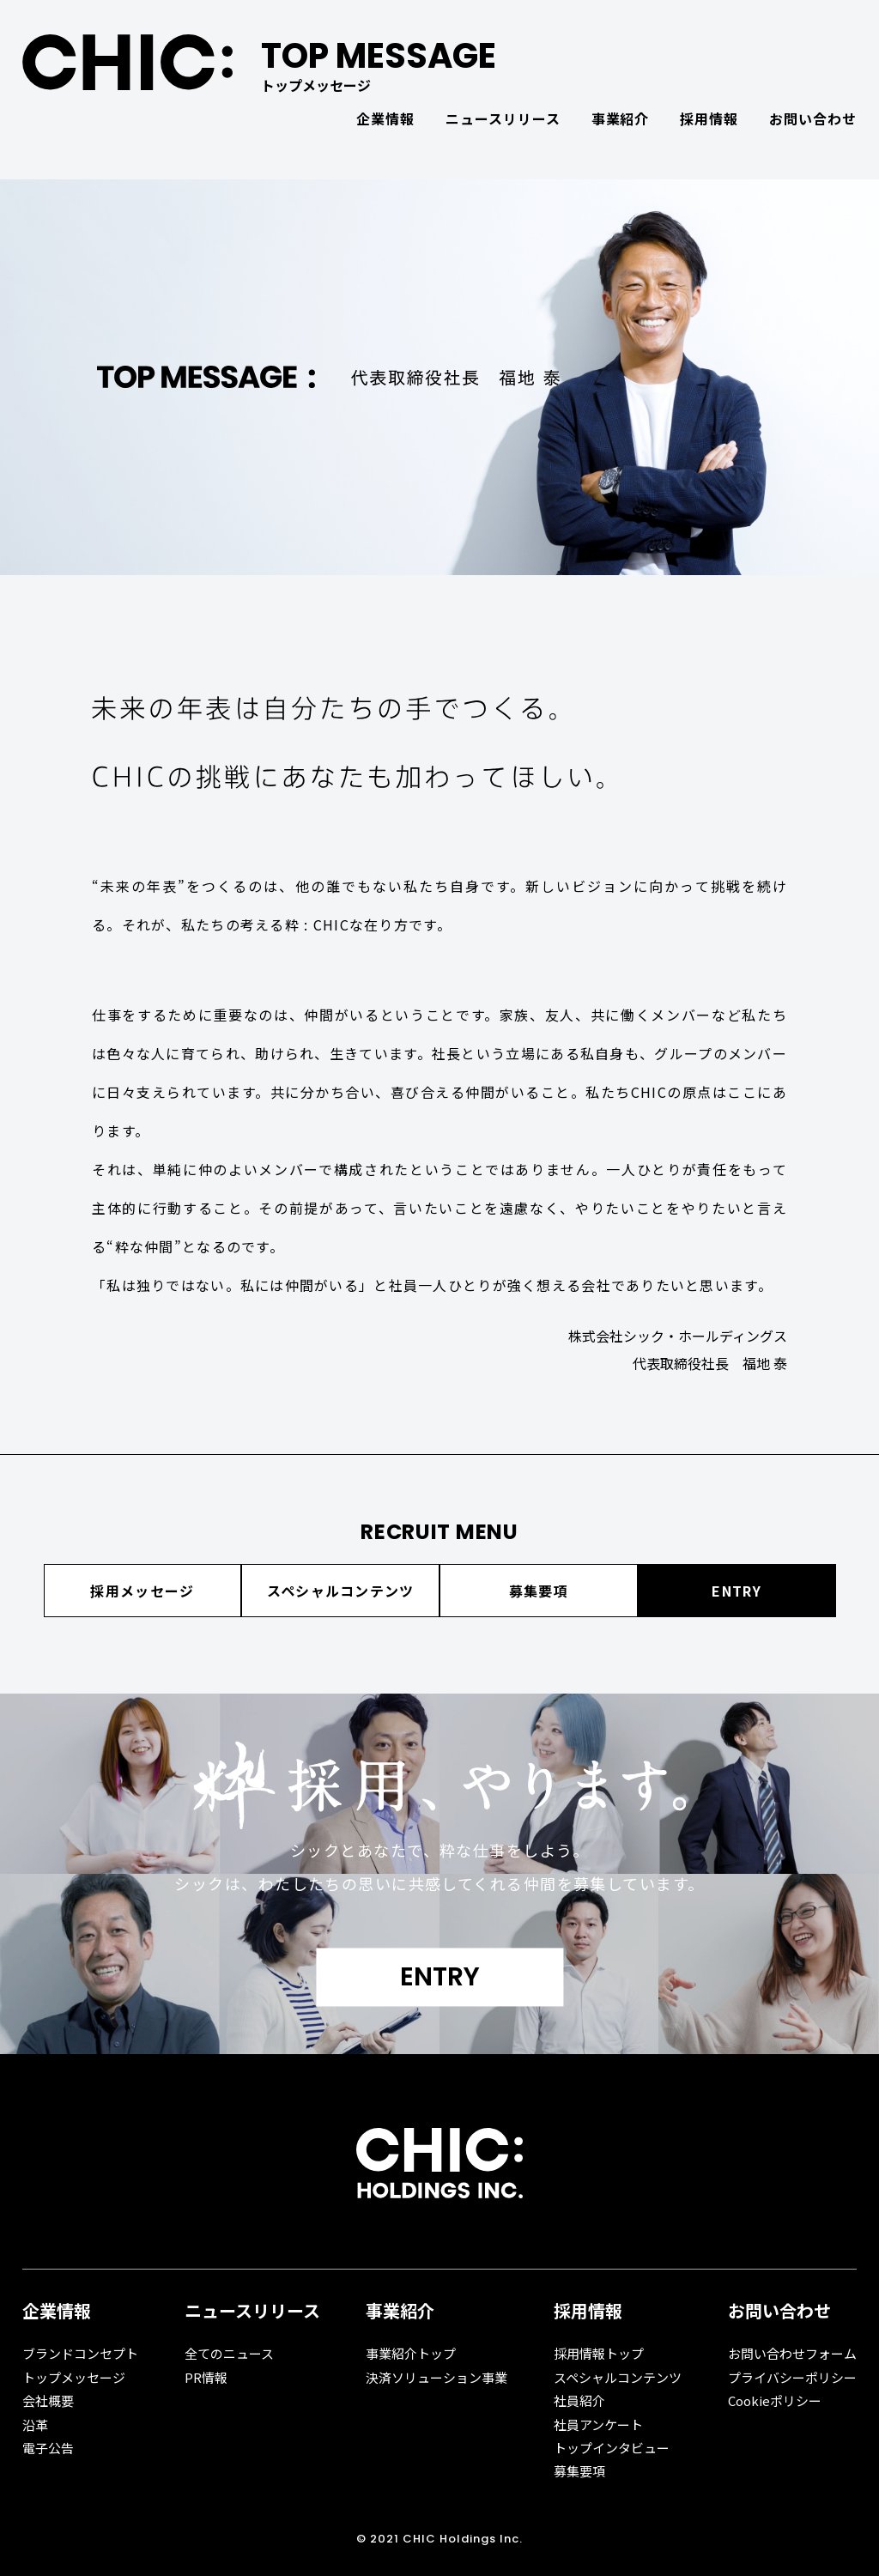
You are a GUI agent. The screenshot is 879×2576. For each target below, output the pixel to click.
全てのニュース (229, 2353)
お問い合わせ (813, 118)
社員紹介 (579, 2400)
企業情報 (385, 118)
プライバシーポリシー (792, 2377)
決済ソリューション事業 (436, 2377)
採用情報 (709, 118)
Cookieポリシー (774, 2400)
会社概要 (48, 2400)
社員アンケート (598, 2424)
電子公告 (48, 2448)
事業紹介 (620, 118)
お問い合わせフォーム (792, 2353)
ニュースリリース (503, 118)
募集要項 (538, 1590)
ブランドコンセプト (80, 2353)
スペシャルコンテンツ (341, 1590)
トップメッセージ (73, 2377)
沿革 (35, 2424)
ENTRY (736, 1590)
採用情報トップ (599, 2353)
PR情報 (206, 2377)
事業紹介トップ (411, 2353)
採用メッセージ (142, 1590)
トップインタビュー (612, 2448)
